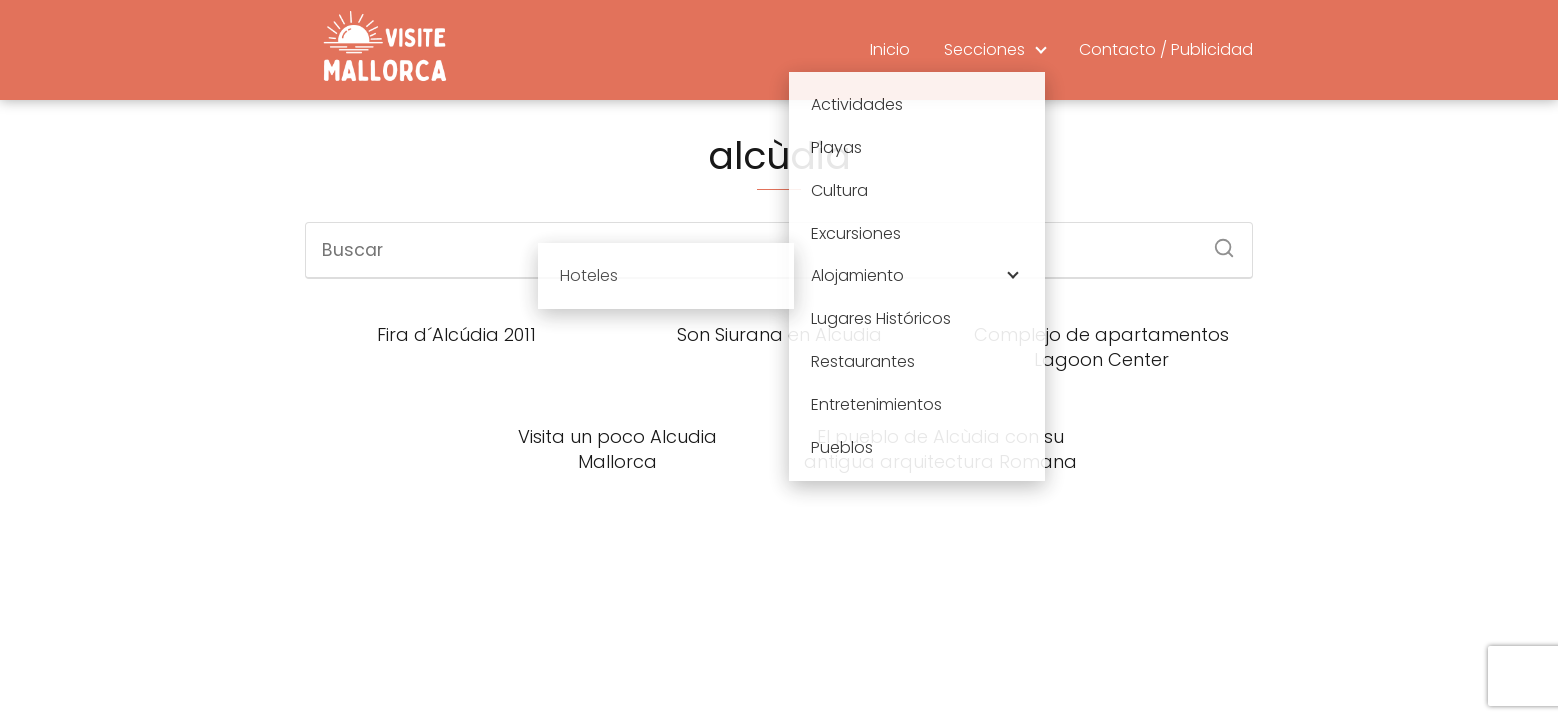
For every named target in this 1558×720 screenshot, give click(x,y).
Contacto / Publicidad (1166, 49)
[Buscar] (1217, 242)
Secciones (984, 49)
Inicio (890, 49)
